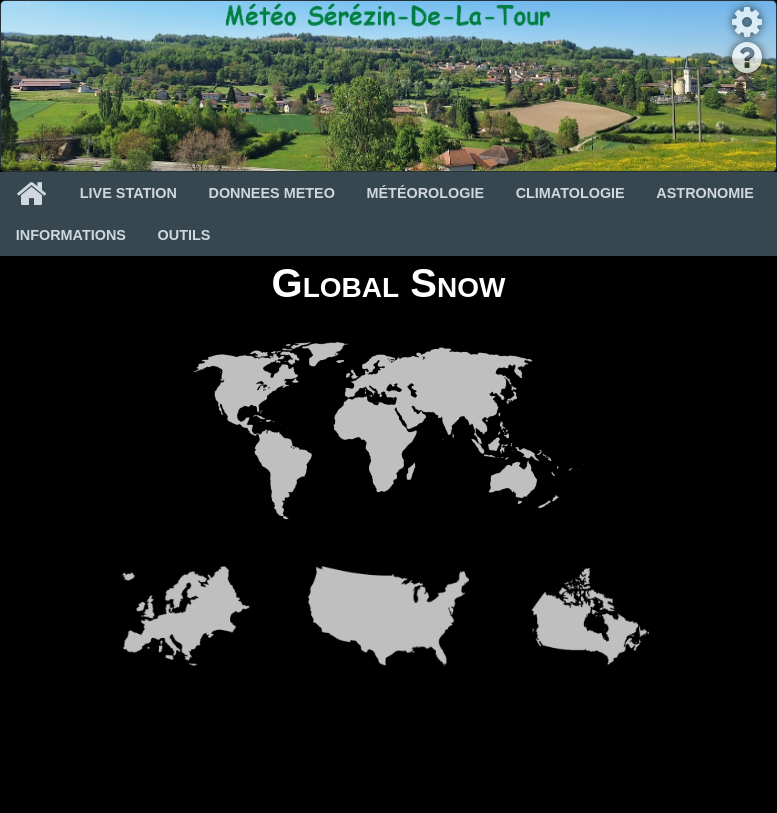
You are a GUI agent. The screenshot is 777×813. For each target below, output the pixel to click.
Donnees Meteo (272, 193)
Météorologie (426, 193)
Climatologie (570, 193)
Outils (184, 235)
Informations (71, 235)
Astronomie (705, 193)
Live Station (128, 193)
